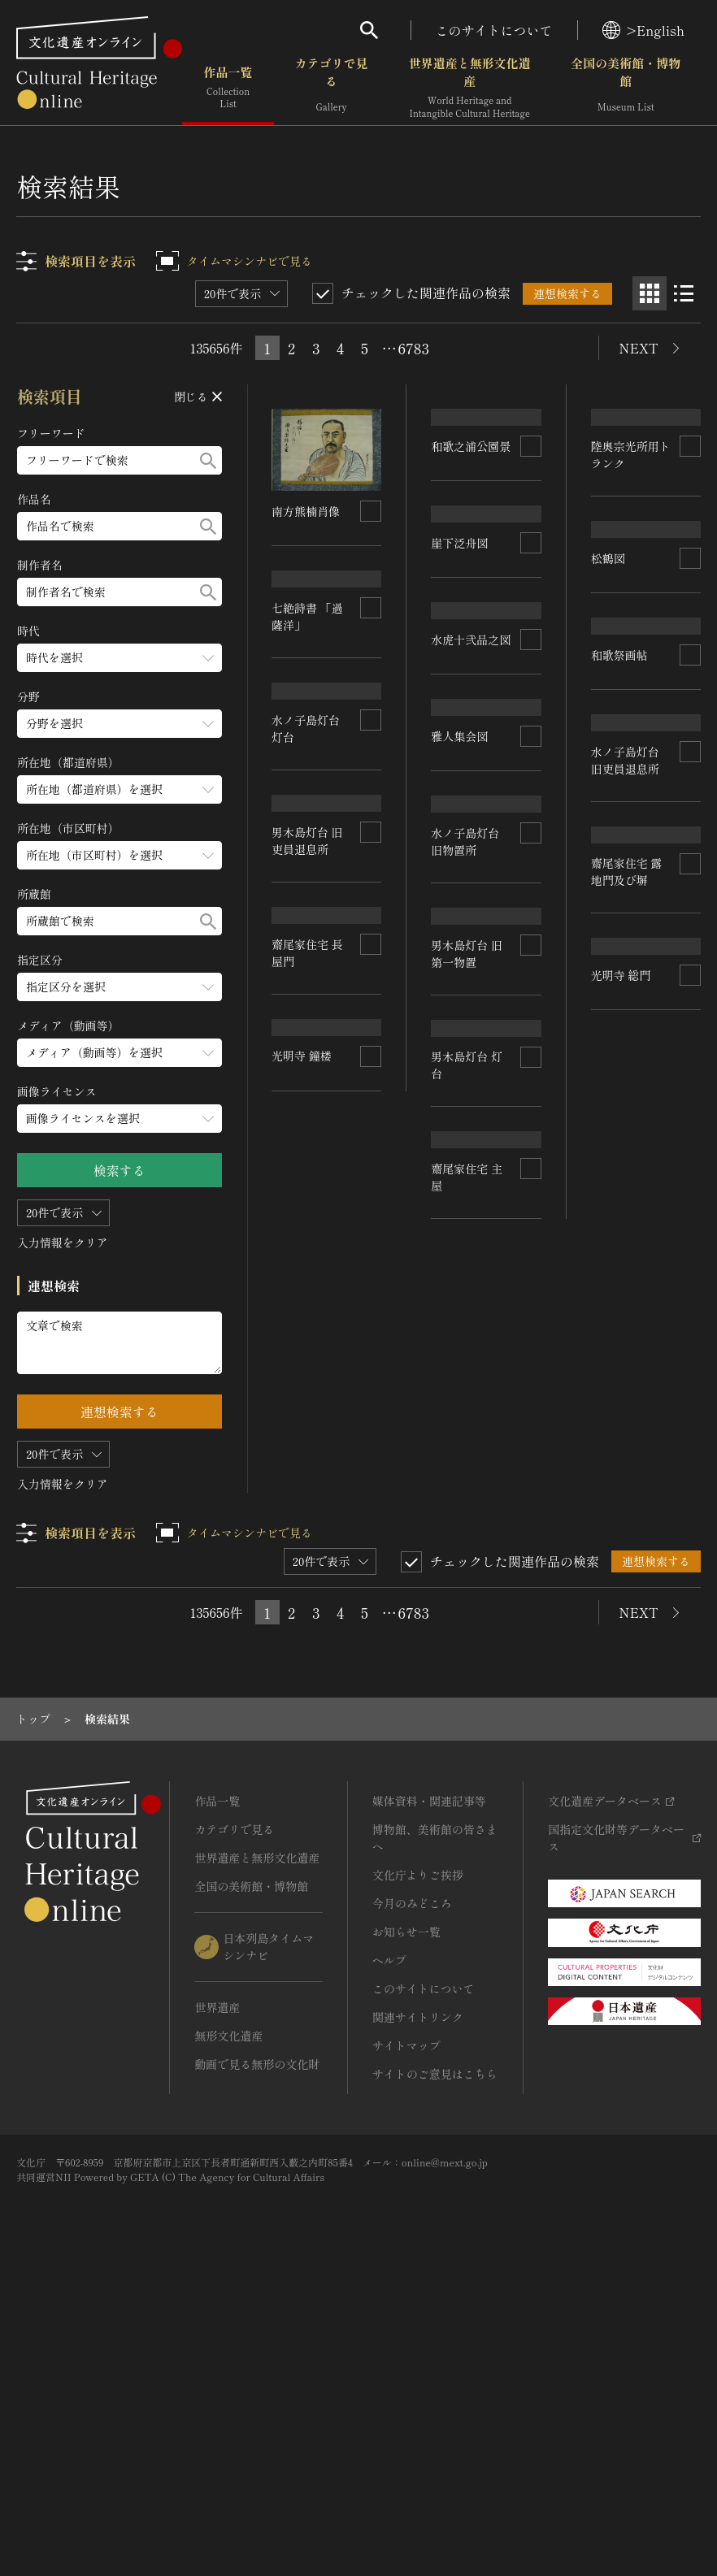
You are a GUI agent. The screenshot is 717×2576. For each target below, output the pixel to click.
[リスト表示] (684, 293)
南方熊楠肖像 (306, 511)
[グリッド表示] (649, 293)
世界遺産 (217, 2302)
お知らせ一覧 (406, 2226)
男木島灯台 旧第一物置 (467, 1400)
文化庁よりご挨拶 (417, 2170)
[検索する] (208, 460)
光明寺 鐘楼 (621, 1732)
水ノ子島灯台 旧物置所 (466, 1232)
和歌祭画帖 (619, 1077)
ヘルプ (389, 2255)
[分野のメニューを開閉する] (119, 723)
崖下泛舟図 (460, 677)
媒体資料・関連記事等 (429, 2096)
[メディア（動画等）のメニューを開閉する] (119, 1053)
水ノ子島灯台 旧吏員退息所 (625, 1238)
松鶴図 (608, 930)
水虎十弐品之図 (471, 830)
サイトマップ (406, 2340)
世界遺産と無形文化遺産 (470, 89)
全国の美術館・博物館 (625, 89)
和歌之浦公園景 (471, 508)
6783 (414, 347)
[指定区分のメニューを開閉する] (119, 987)
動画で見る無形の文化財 (256, 2359)
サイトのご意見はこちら (435, 2369)
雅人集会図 (460, 1071)
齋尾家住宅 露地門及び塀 (308, 1403)
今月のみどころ (412, 2198)
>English (643, 30)
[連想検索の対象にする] (371, 511)
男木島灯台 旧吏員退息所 (467, 1568)
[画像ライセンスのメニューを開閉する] (119, 1118)
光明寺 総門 (302, 1563)
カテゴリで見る (331, 89)
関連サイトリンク (417, 2312)
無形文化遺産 (228, 2330)
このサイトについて (494, 30)
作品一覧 (228, 89)
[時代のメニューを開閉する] (119, 658)
